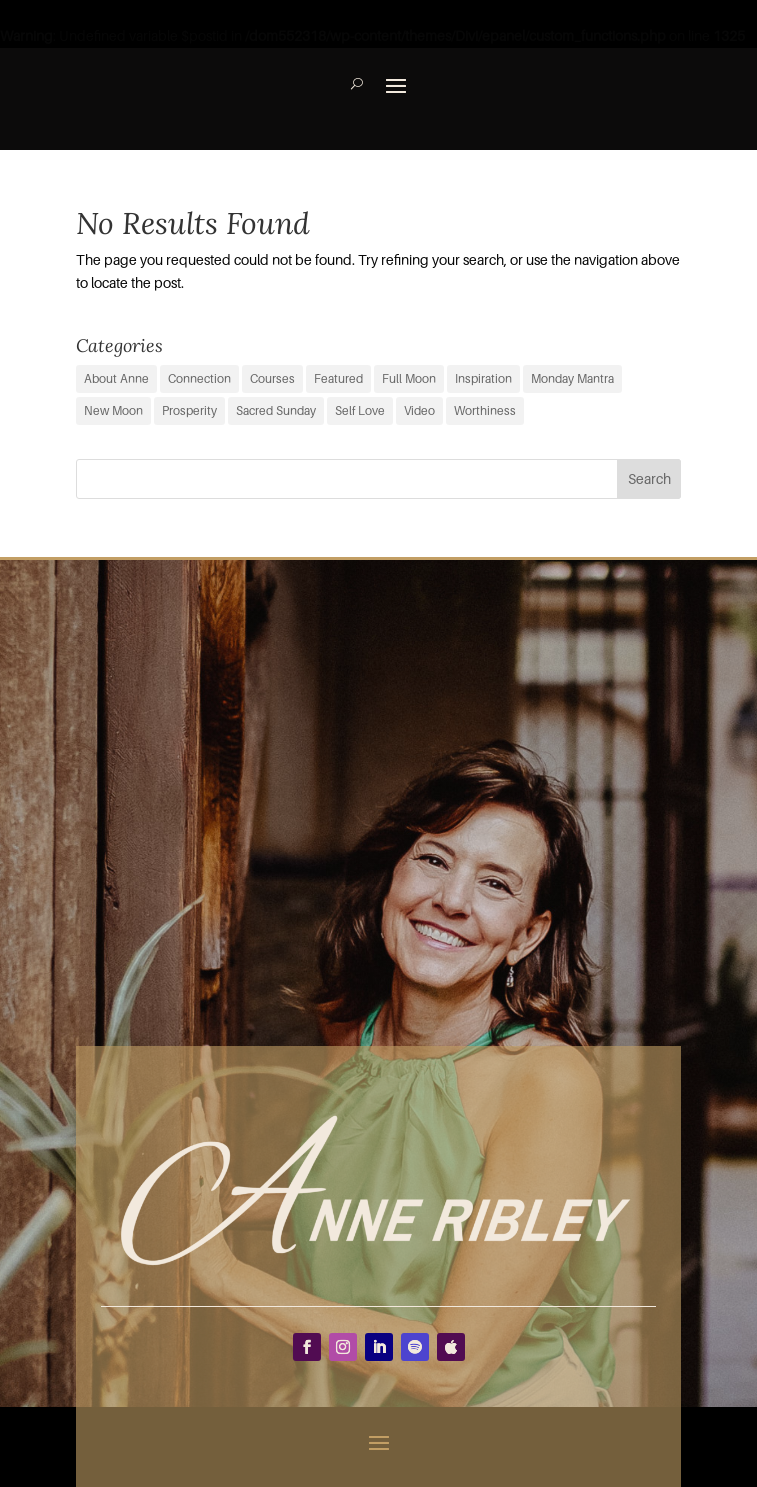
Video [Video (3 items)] (419, 410)
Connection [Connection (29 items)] (199, 378)
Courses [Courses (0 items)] (272, 378)
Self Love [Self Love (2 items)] (360, 410)
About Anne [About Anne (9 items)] (116, 378)
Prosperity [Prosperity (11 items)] (189, 410)
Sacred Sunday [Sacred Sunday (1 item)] (276, 410)
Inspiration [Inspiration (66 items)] (483, 378)
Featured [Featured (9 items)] (338, 378)
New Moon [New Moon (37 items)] (113, 410)
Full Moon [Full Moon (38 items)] (409, 378)
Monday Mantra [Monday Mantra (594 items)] (572, 378)
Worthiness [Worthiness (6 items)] (485, 410)
